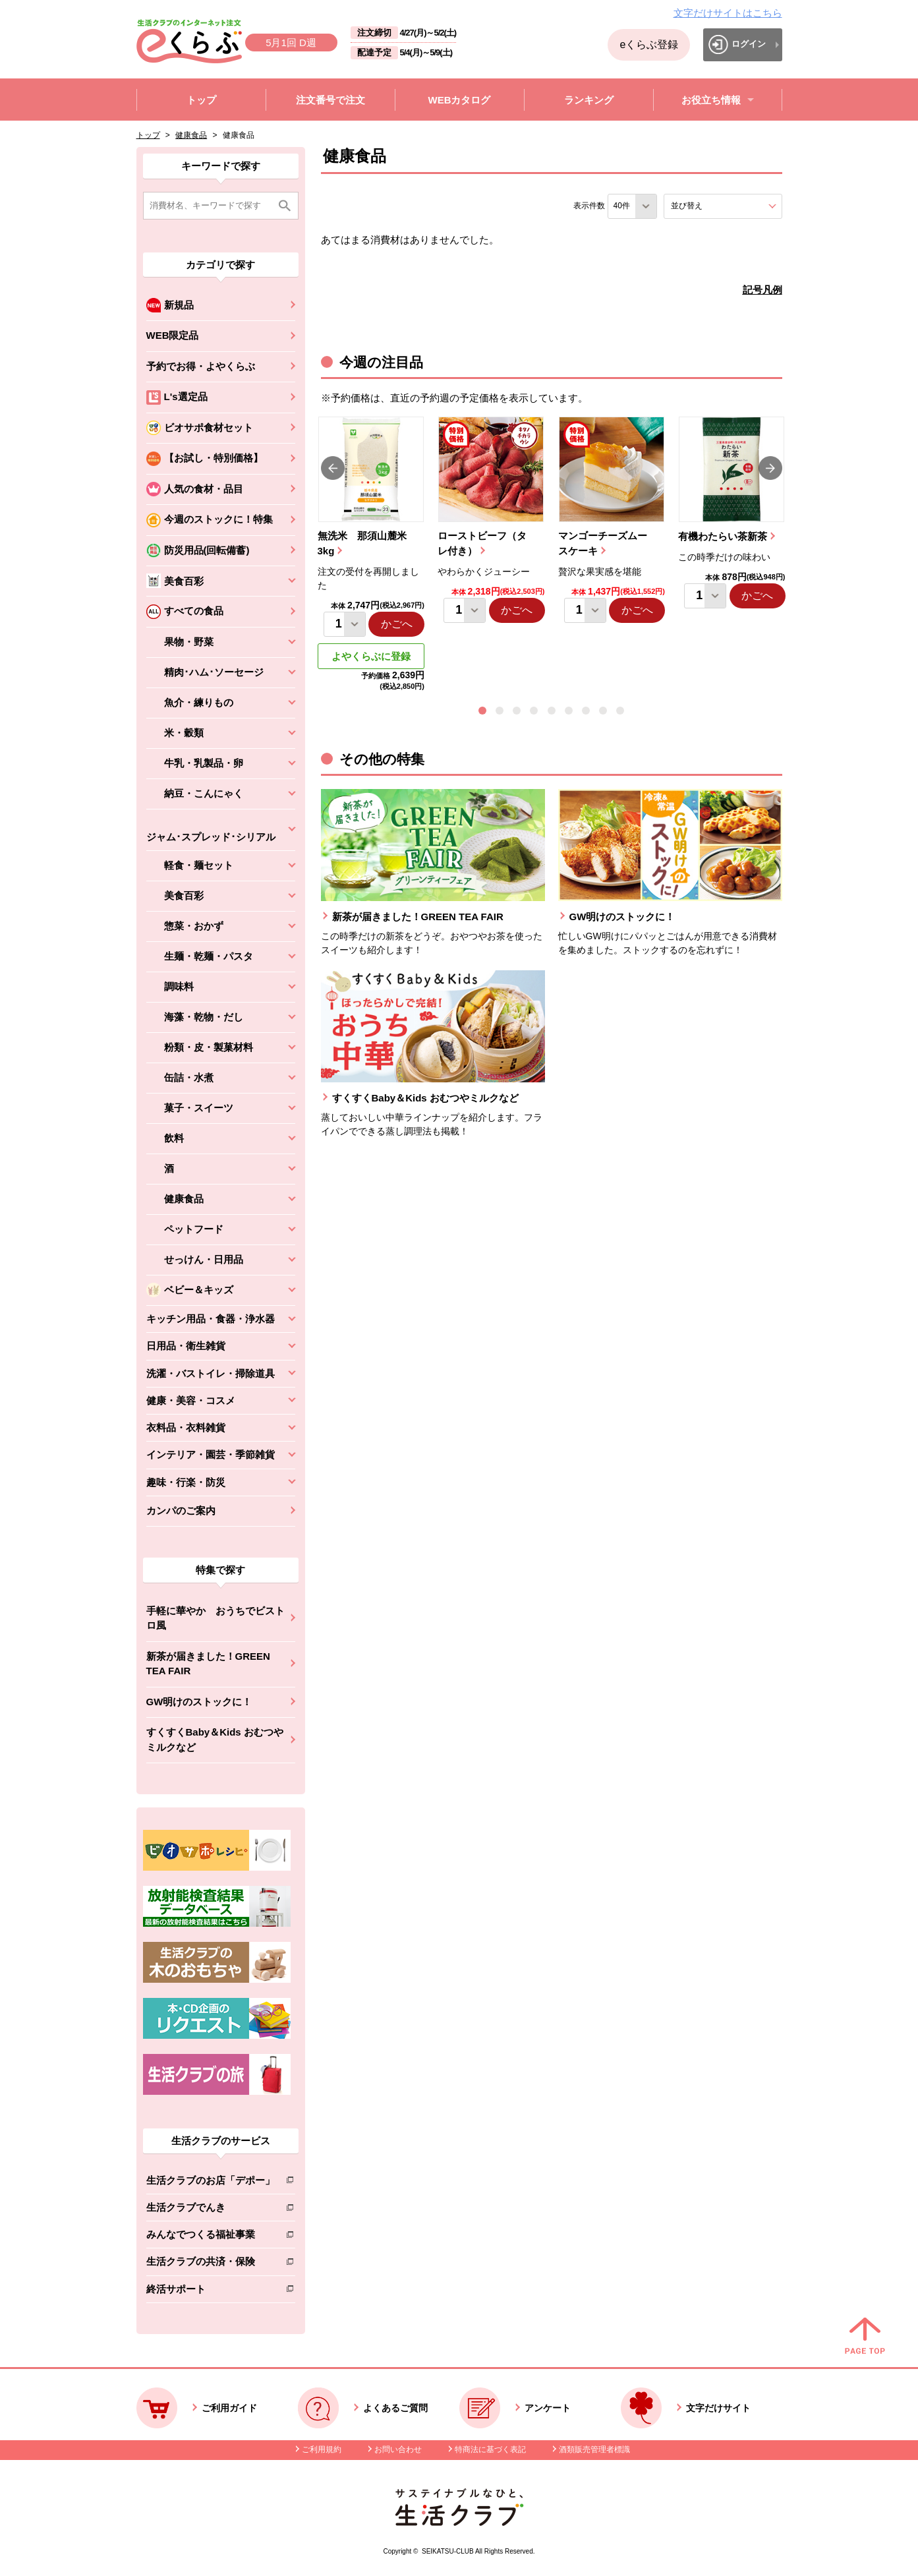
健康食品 (191, 135)
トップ (148, 135)
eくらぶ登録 (648, 44)
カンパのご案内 (180, 1510)
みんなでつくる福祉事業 (210, 2237)
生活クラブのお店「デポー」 (210, 2183)
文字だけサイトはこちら (728, 12)
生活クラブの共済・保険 (210, 2264)
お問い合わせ (398, 2449)
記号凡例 (762, 289)
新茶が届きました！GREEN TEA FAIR (208, 1664)
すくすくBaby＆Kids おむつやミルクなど (214, 1739)
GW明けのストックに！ (199, 1701)
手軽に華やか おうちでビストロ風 (215, 1618)
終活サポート (210, 2291)
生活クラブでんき (210, 2210)
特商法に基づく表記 (490, 2449)
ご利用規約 (321, 2449)
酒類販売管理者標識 (594, 2449)
